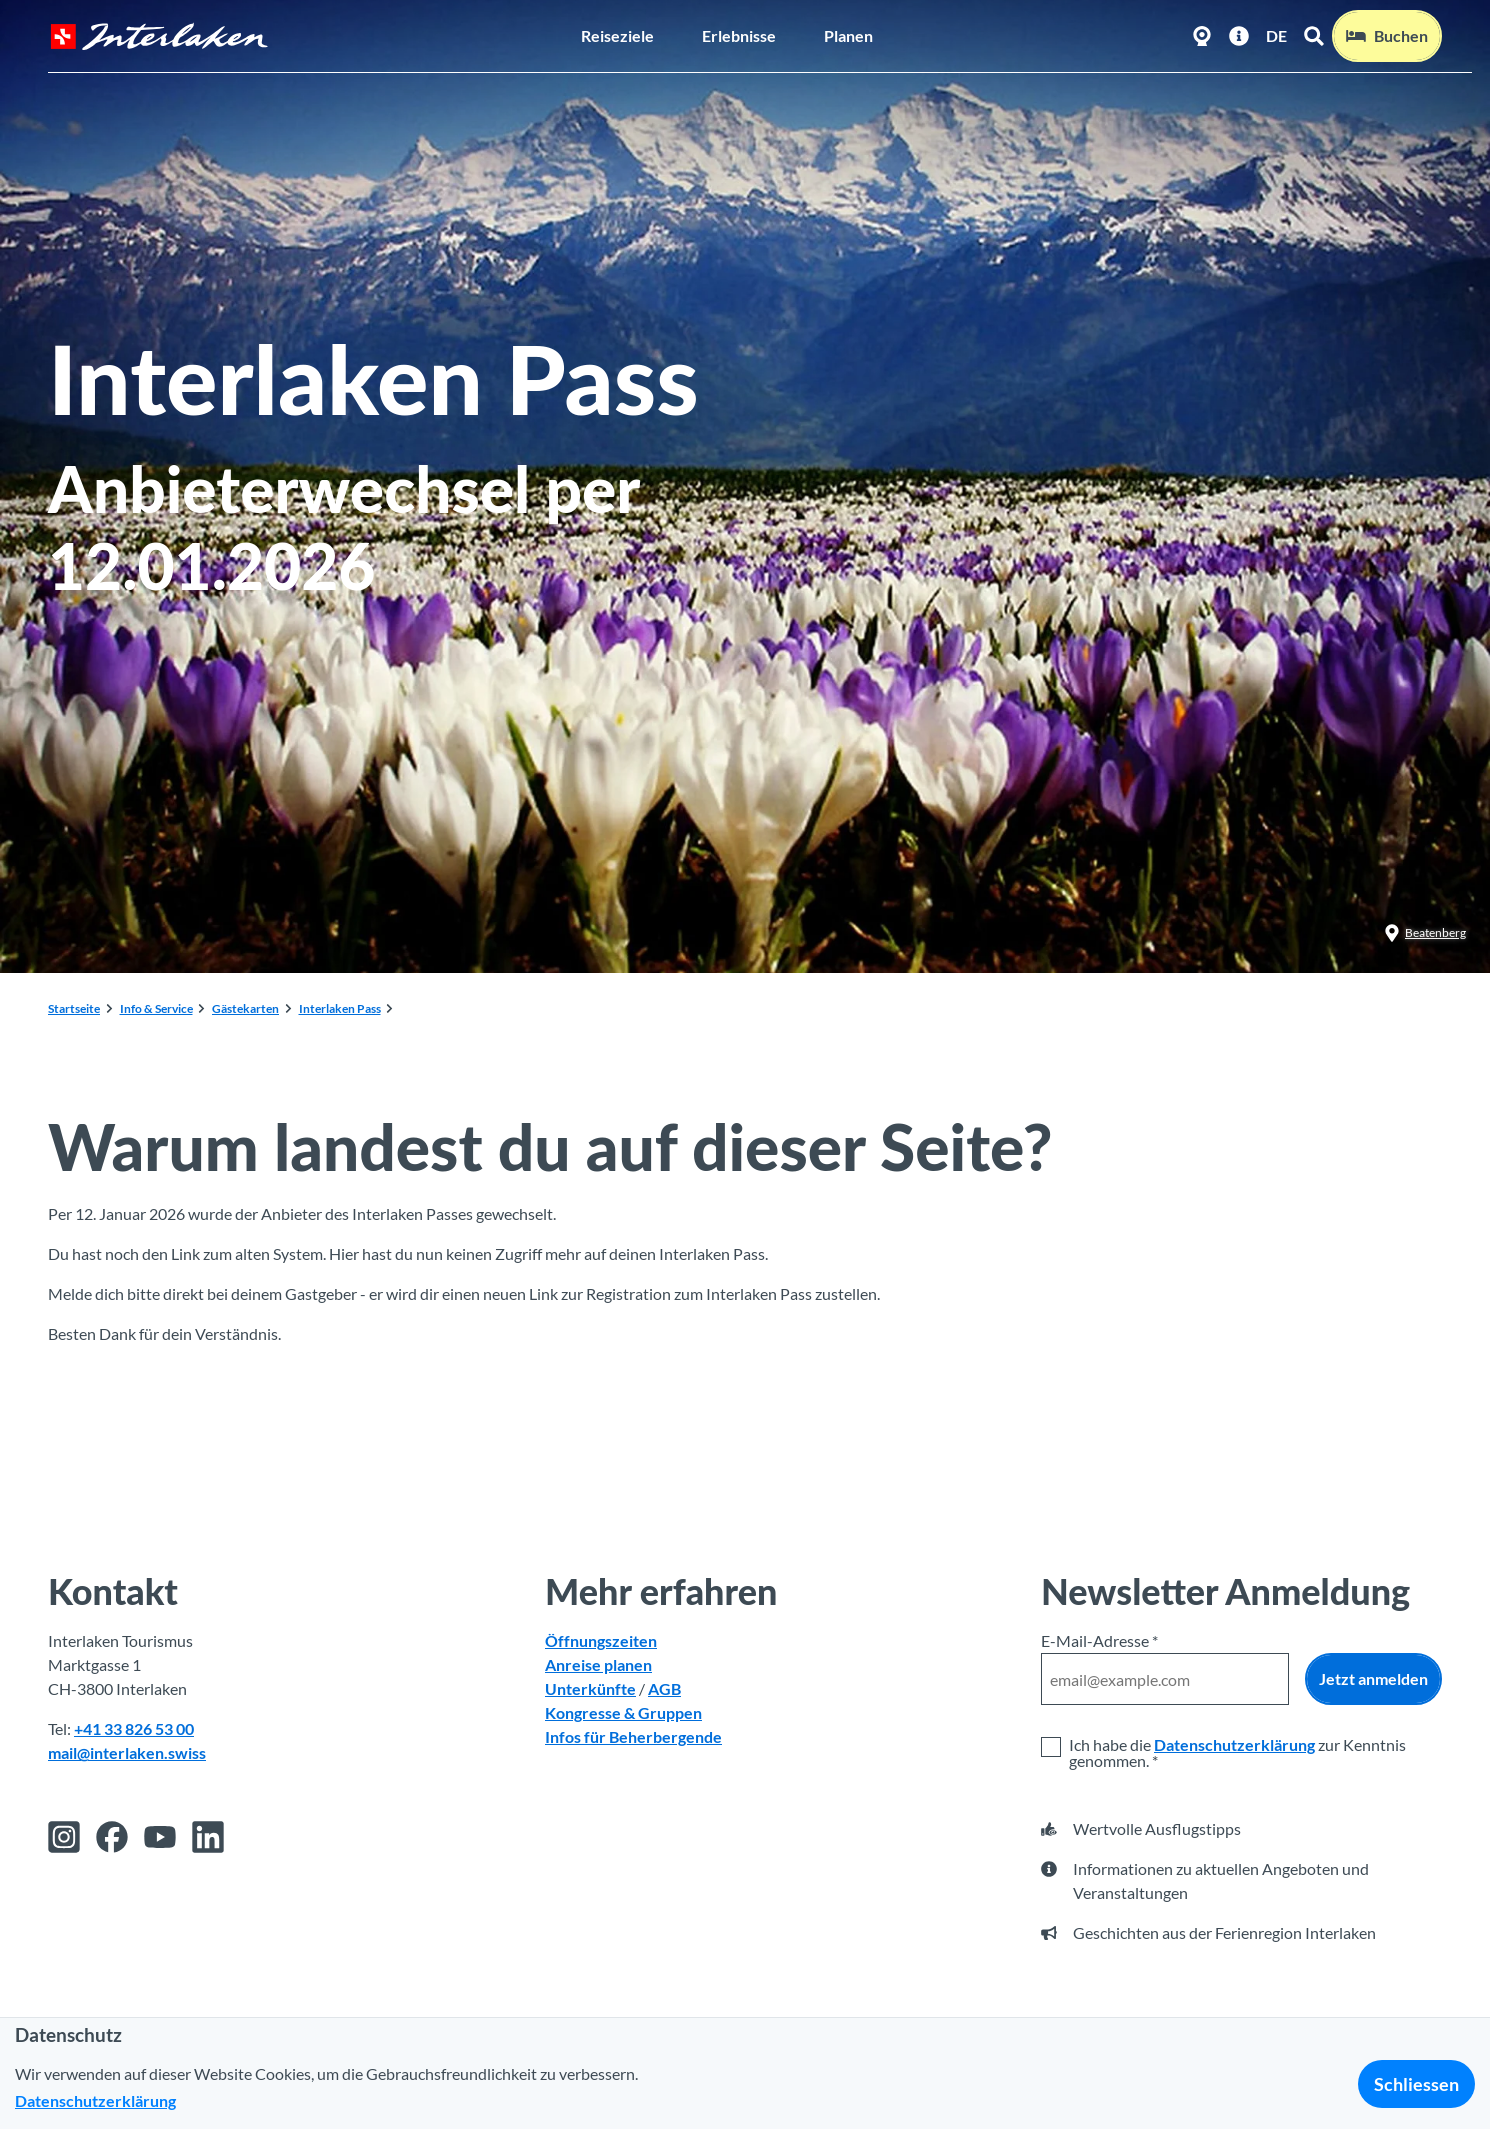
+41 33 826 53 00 (134, 1728)
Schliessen (1416, 2084)
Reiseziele (617, 35)
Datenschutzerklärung (1234, 1744)
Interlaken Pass (340, 1008)
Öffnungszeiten (601, 1640)
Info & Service (156, 1008)
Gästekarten (245, 1008)
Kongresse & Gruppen (623, 1712)
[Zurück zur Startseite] (159, 36)
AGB (664, 1688)
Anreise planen (598, 1664)
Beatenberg (1425, 933)
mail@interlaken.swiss (127, 1752)
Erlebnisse (739, 35)
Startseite (74, 1008)
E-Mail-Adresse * (1099, 1640)
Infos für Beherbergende (633, 1736)
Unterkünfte (590, 1688)
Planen (848, 35)
